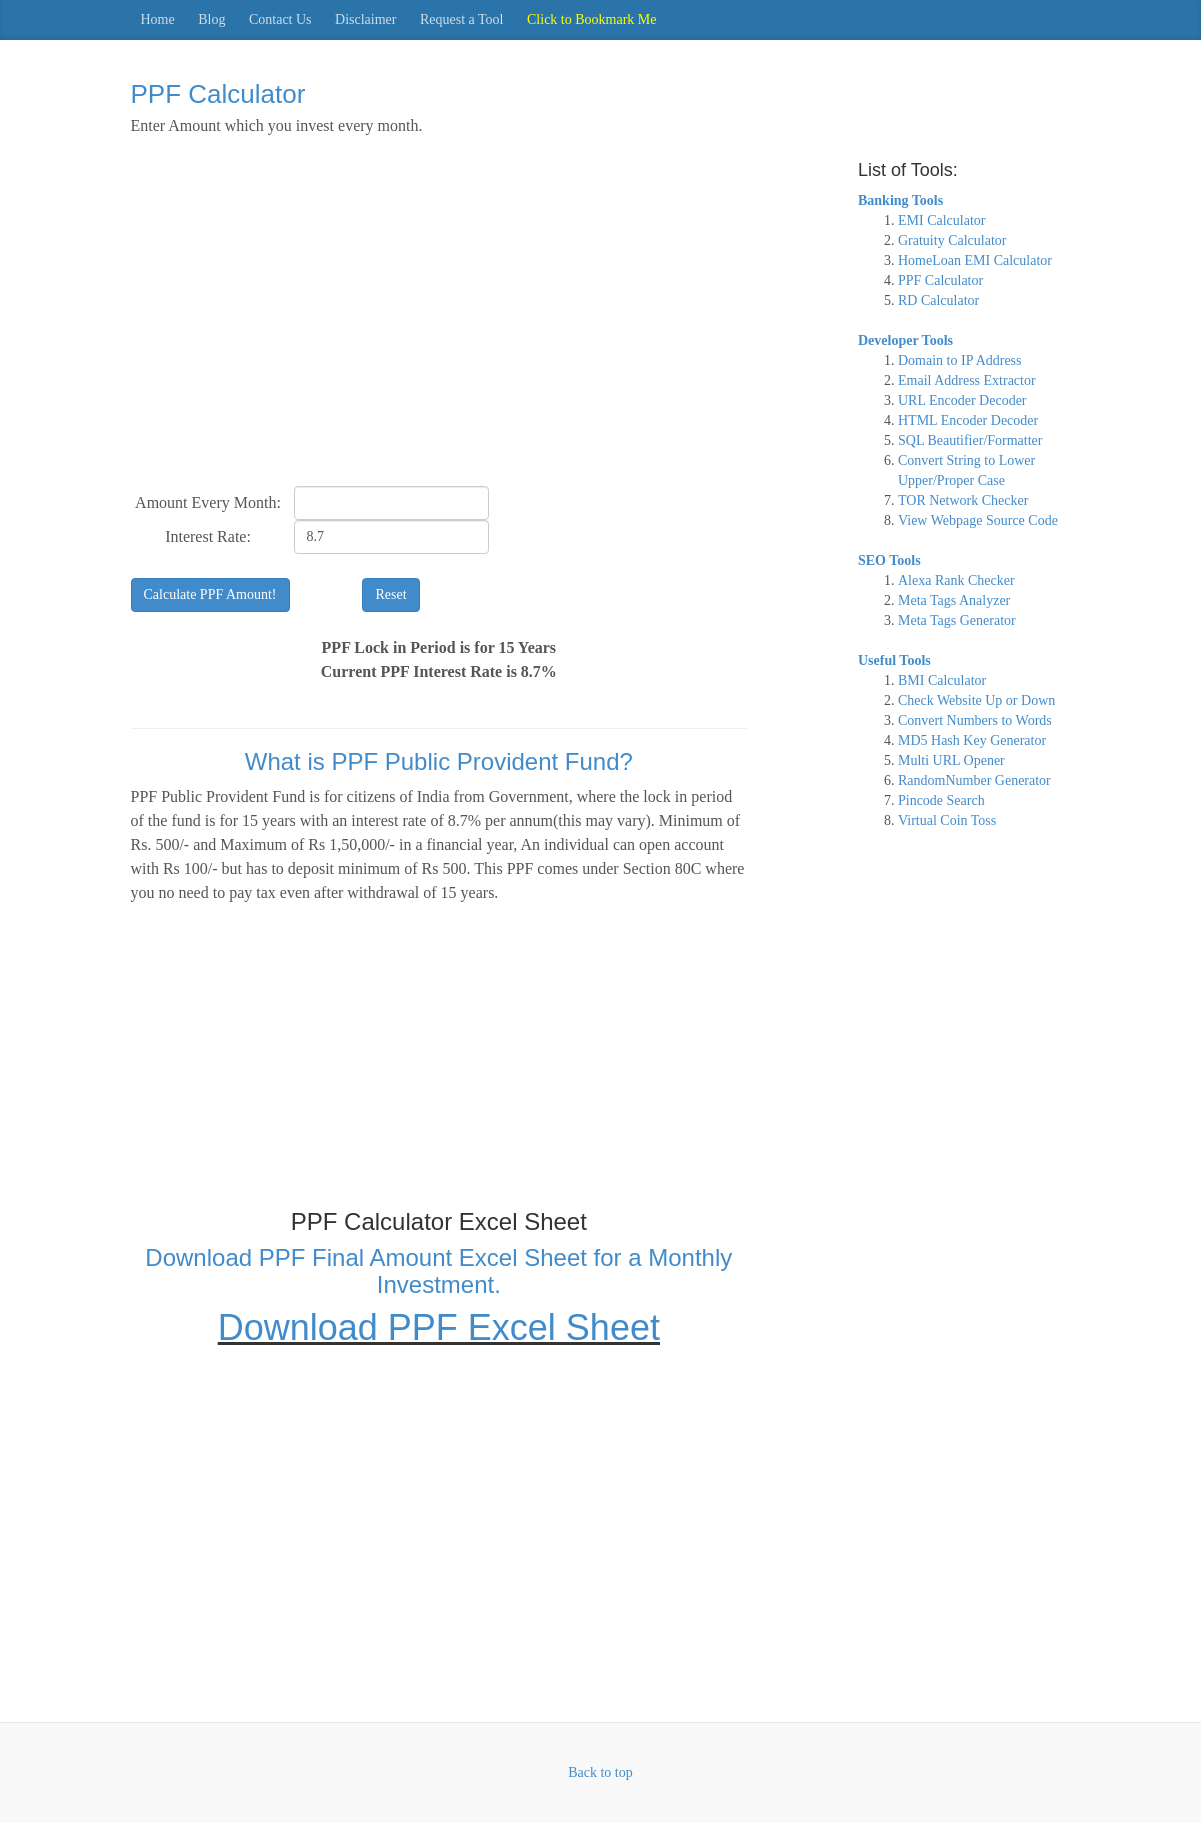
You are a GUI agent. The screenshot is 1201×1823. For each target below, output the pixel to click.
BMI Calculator (942, 680)
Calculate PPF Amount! (210, 594)
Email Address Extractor (967, 380)
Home (158, 19)
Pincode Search (941, 800)
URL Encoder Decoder (962, 400)
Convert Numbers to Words (975, 720)
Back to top (600, 1772)
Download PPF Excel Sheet (439, 1327)
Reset (390, 594)
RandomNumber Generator (974, 780)
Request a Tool (462, 19)
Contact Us (280, 19)
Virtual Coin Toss (947, 820)
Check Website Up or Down (976, 700)
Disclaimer (365, 19)
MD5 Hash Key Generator (972, 740)
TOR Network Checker (963, 500)
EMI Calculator (941, 220)
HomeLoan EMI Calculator (975, 260)
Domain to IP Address (960, 360)
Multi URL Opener (951, 760)
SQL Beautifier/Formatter (970, 440)
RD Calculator (938, 300)
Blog (211, 19)
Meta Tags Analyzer (954, 600)
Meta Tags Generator (957, 620)
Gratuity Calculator (952, 240)
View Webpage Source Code (978, 520)
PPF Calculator (940, 280)
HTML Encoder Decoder (968, 420)
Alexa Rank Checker (956, 580)
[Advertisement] (439, 322)
